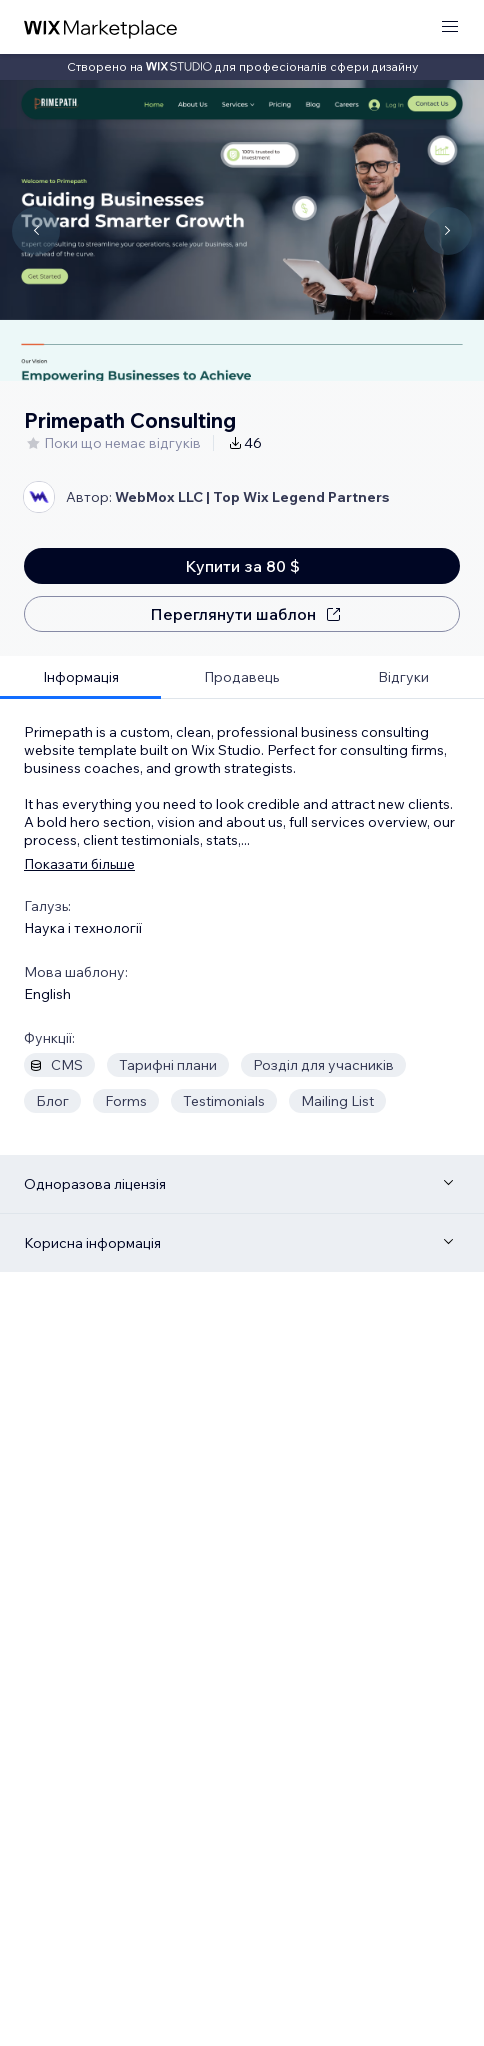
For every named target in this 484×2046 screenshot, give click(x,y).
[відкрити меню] (450, 27)
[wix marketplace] (101, 27)
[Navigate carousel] (36, 231)
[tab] (80, 677)
